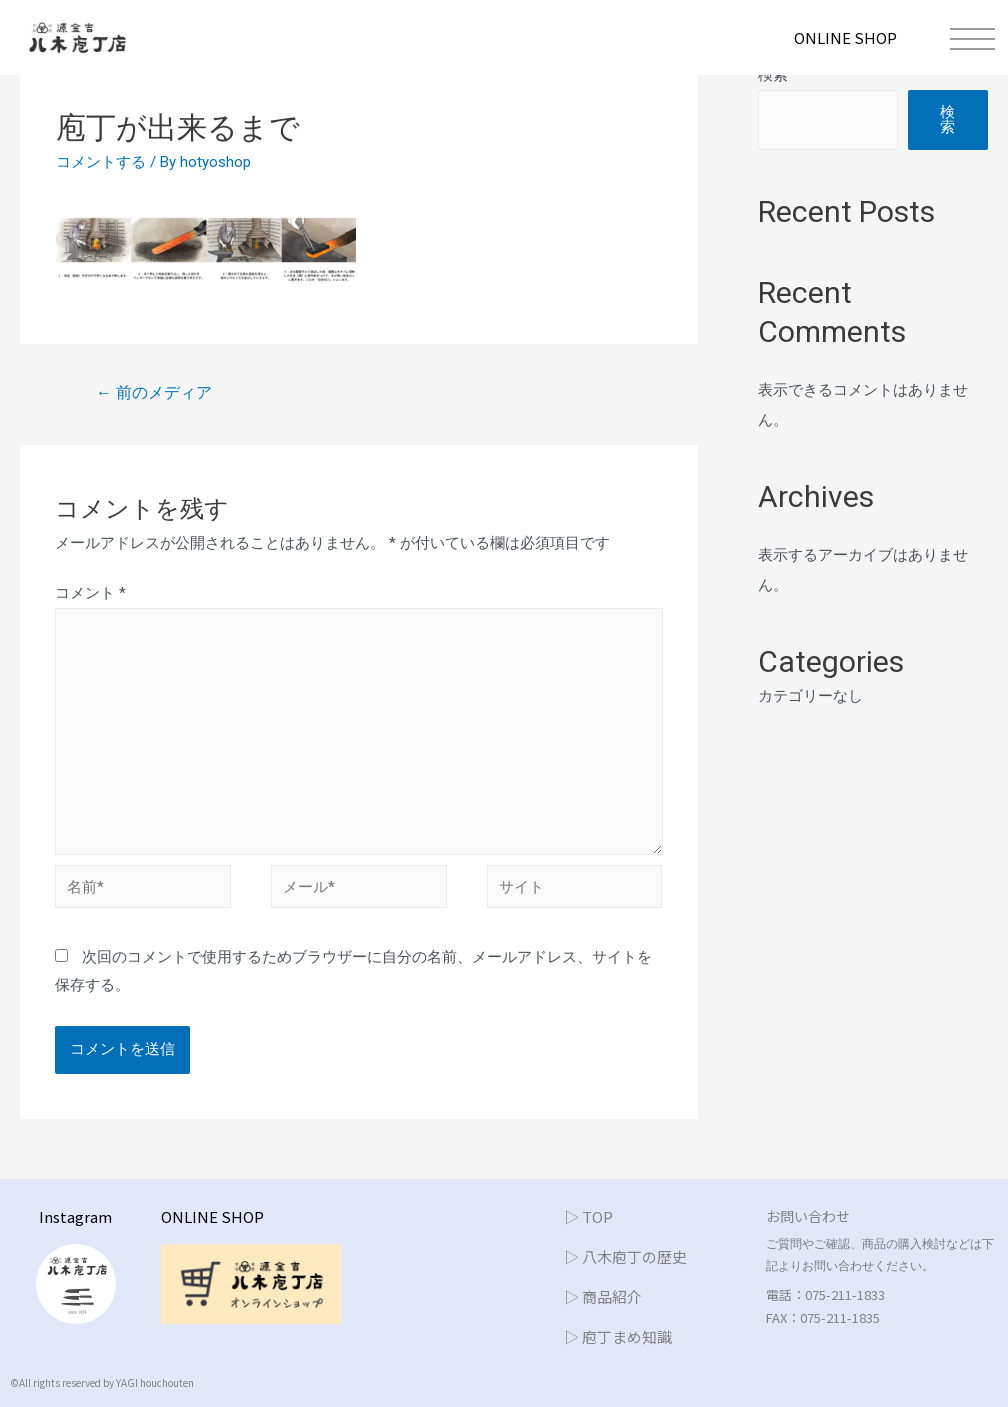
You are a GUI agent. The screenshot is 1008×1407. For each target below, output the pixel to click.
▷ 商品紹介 (603, 1296)
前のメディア (154, 392)
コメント (90, 593)
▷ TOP (588, 1216)
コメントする (101, 162)
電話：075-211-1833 (825, 1294)
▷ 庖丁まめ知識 (618, 1336)
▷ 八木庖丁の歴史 (625, 1256)
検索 (773, 75)
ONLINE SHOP (845, 37)
